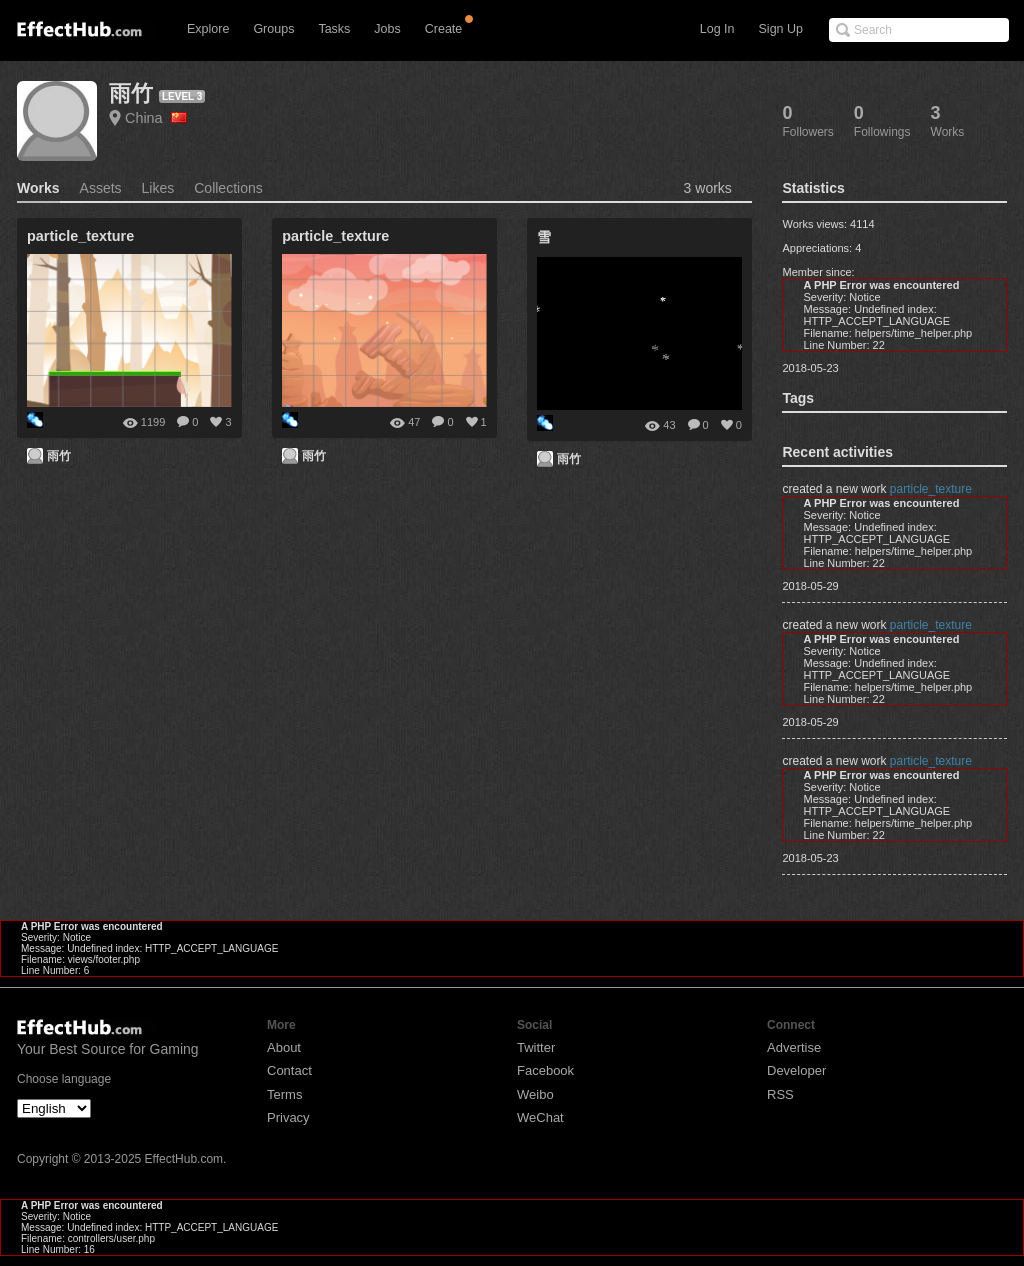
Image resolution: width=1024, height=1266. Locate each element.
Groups (273, 29)
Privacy (288, 1117)
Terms (284, 1094)
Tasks (334, 29)
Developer (796, 1070)
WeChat (540, 1117)
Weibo (535, 1094)
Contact (289, 1070)
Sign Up (781, 29)
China (156, 118)
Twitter (536, 1047)
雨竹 (131, 93)
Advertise (794, 1047)
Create (444, 29)
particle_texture (931, 489)
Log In (717, 29)
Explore (208, 29)
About (284, 1047)
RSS (780, 1094)
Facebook (545, 1070)
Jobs (387, 29)
